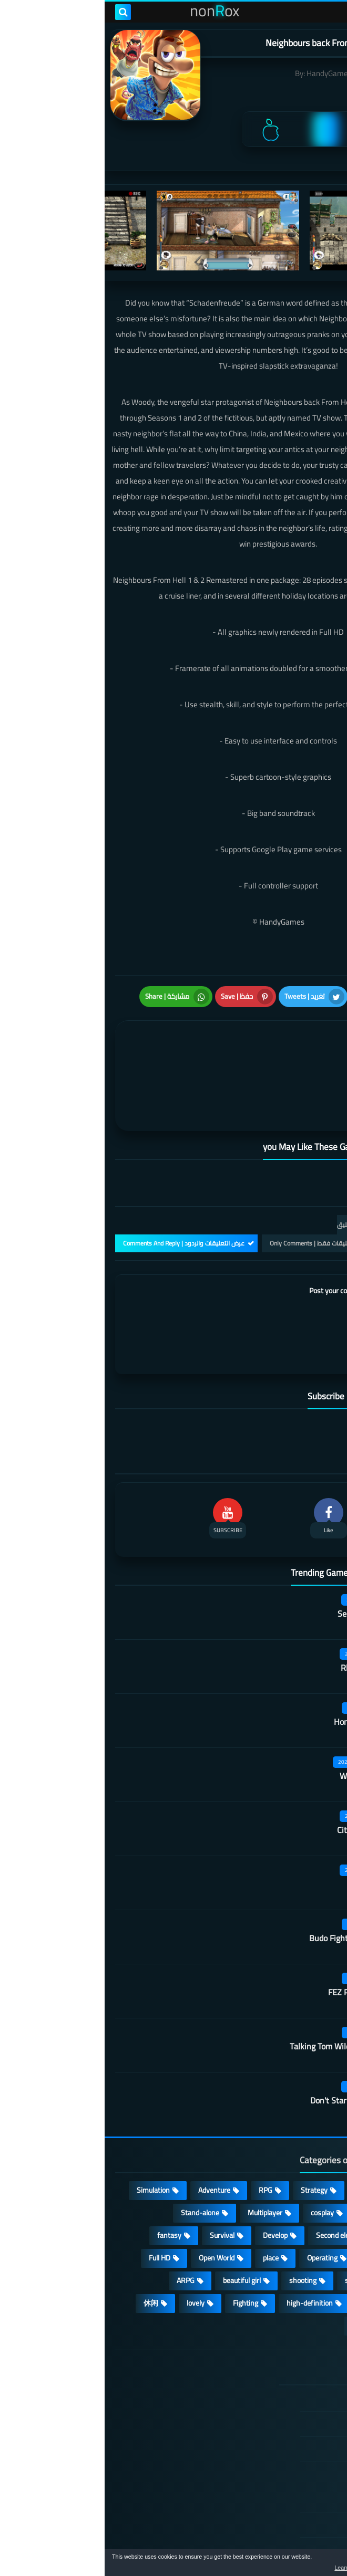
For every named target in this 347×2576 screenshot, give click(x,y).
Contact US (284, 2472)
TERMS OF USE (277, 2397)
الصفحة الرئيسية (277, 2347)
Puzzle (267, 2160)
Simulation (48, 2138)
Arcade (271, 2206)
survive (308, 2251)
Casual (261, 2138)
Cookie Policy (281, 2447)
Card (312, 2160)
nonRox (257, 2543)
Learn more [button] (245, 2567)
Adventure (110, 2138)
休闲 (46, 2251)
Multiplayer (160, 2160)
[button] (306, 2564)
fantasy (65, 2183)
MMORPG (304, 2228)
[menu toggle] (328, 12)
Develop (170, 2183)
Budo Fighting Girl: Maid (248, 1886)
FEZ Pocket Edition (257, 1941)
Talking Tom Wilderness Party (238, 1995)
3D (315, 2206)
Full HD (55, 2206)
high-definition (205, 2251)
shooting (198, 2228)
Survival (117, 2183)
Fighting (141, 2251)
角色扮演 (262, 2273)
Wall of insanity (263, 1724)
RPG (161, 2138)
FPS (263, 2251)
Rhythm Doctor (263, 1616)
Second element (236, 2183)
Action (310, 2138)
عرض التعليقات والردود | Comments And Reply (79, 1192)
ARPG (81, 2228)
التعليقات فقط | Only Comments (208, 1192)
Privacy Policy (280, 2422)
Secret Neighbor (262, 1562)
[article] (95, 1049)
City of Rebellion (261, 1778)
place (166, 2206)
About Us (287, 2498)
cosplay (217, 2160)
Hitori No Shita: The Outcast (113, 2429)
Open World (112, 2206)
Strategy (209, 2138)
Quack (279, 1832)
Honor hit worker (260, 1670)
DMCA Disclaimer (274, 2372)
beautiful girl (137, 2228)
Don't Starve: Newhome (248, 2049)
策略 (312, 2273)
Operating (217, 2206)
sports (250, 2228)
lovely (91, 2251)
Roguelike (305, 2183)
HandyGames (224, 73)
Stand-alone (95, 2160)
